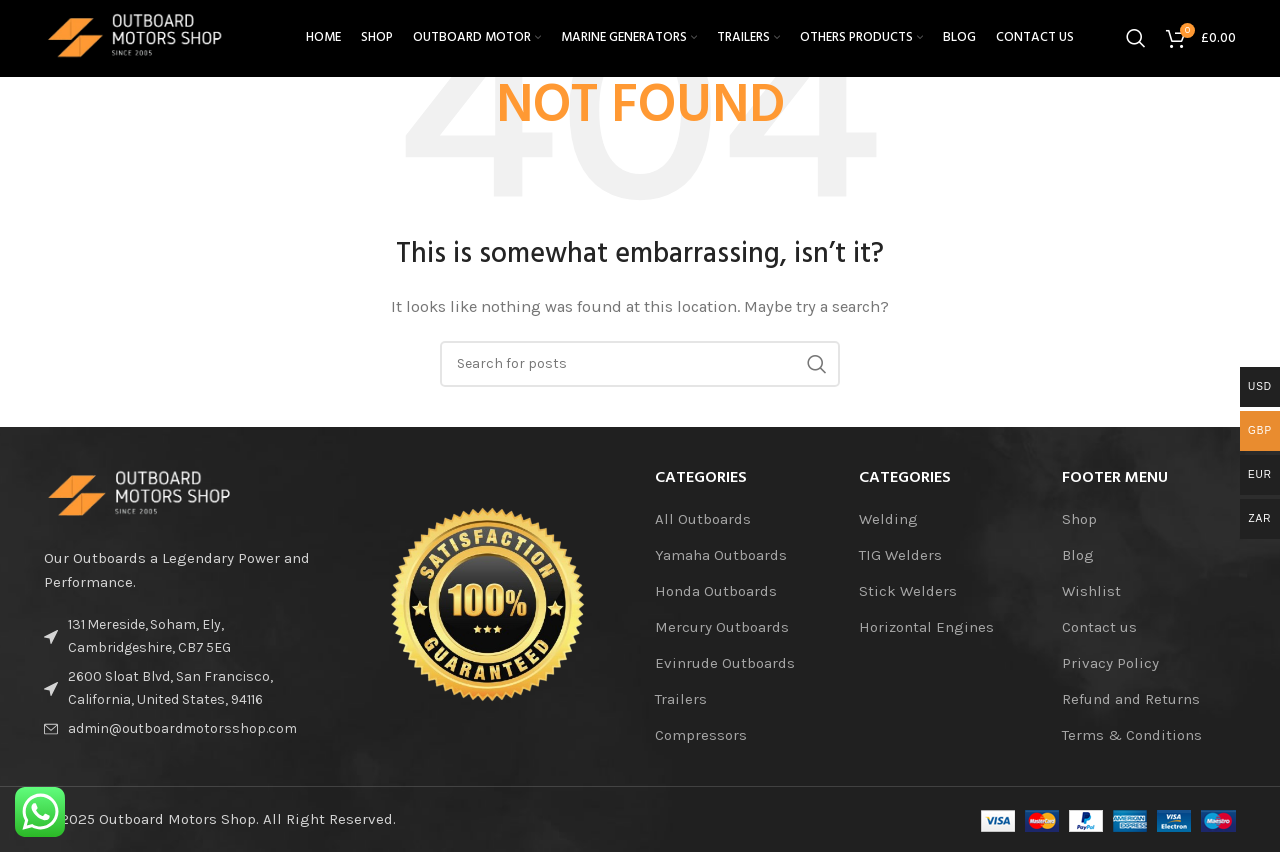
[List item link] (182, 729)
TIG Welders (900, 555)
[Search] (1136, 45)
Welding (888, 519)
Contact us (1099, 627)
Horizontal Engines (926, 627)
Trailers (681, 699)
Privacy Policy (1110, 663)
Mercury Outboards (722, 627)
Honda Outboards (716, 591)
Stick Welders (908, 591)
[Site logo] (149, 44)
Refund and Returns (1131, 699)
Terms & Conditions (1132, 735)
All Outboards (703, 519)
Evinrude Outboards (725, 663)
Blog (1078, 555)
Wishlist (1091, 591)
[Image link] (154, 495)
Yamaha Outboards (721, 555)
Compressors (701, 735)
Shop (1079, 519)
